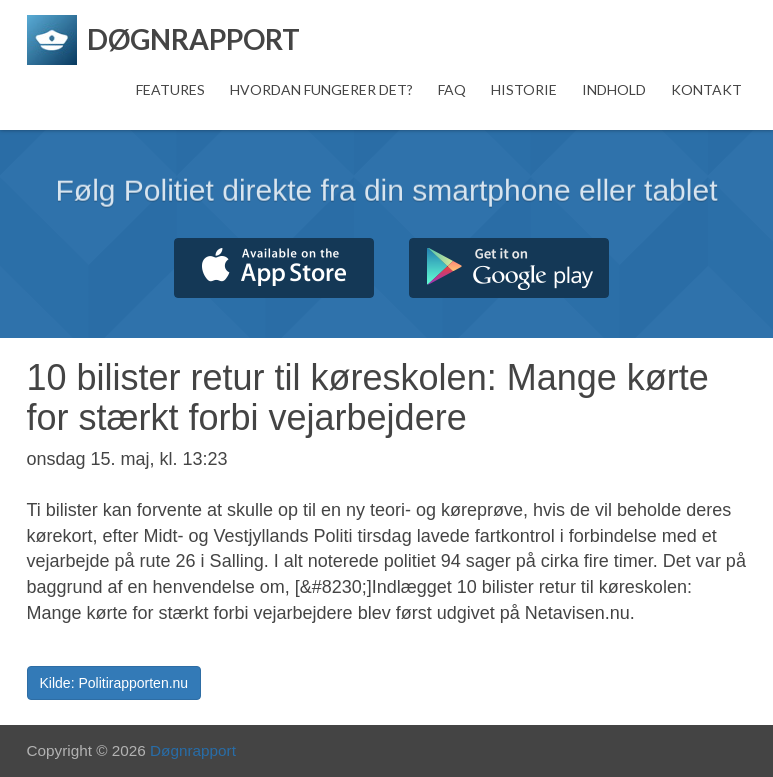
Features (170, 89)
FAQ (452, 89)
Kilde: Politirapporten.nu (114, 683)
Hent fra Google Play (509, 268)
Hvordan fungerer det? (321, 89)
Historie (524, 89)
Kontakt (706, 89)
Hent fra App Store (274, 268)
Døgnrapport (193, 750)
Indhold (614, 89)
